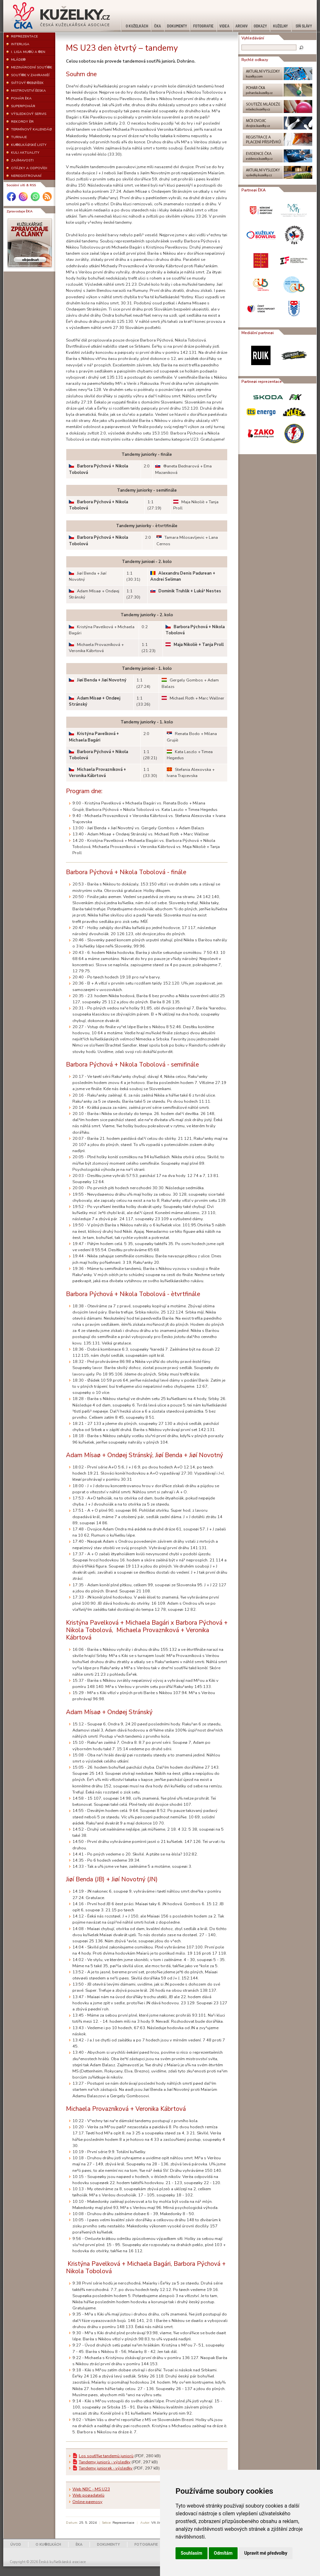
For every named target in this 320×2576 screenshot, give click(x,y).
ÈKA (79, 2544)
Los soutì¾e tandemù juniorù (106, 2456)
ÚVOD (15, 2544)
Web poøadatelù (88, 2495)
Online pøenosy (87, 2502)
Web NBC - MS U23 (91, 2489)
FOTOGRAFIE (146, 2544)
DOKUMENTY (108, 2544)
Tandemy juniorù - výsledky (105, 2462)
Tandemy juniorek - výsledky (106, 2468)
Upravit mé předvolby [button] (265, 2553)
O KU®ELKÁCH (48, 2544)
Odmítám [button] (223, 2553)
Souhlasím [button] (191, 2553)
